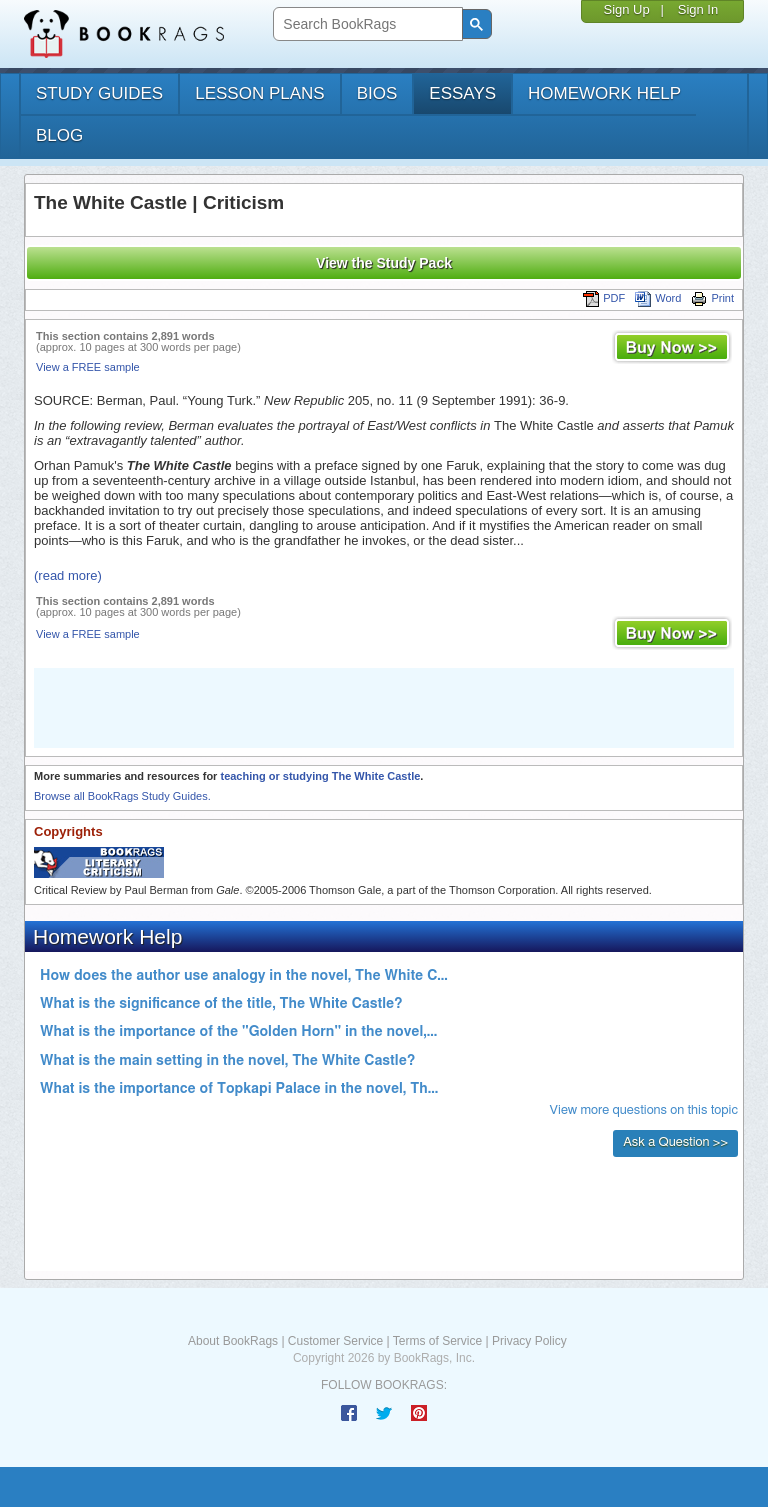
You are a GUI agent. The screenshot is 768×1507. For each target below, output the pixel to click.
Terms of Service (437, 1341)
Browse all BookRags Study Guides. (122, 796)
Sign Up (626, 9)
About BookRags (233, 1341)
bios (377, 93)
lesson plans (259, 93)
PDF (604, 298)
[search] (365, 24)
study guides (99, 93)
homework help (604, 93)
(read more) (68, 575)
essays (462, 93)
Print (712, 298)
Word (658, 298)
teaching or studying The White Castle (320, 776)
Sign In (698, 9)
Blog (59, 135)
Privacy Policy (529, 1341)
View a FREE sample (88, 367)
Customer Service (335, 1341)
